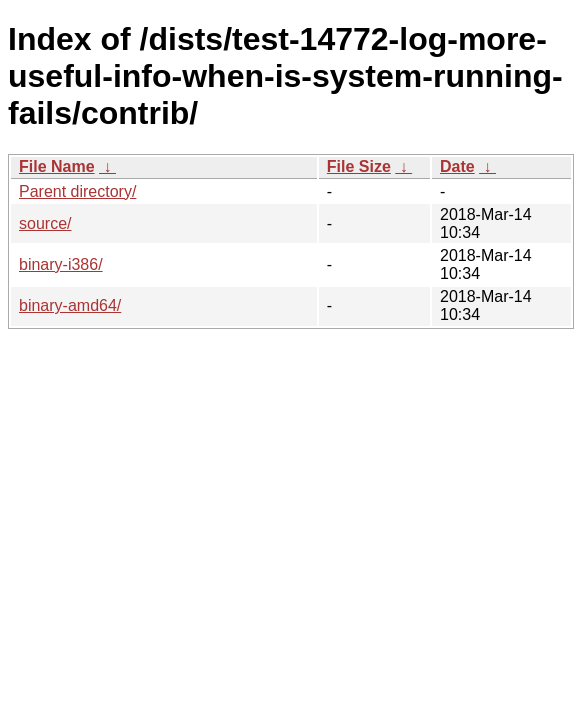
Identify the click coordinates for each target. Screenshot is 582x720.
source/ (45, 223)
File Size (359, 166)
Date (457, 166)
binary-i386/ (61, 264)
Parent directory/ (77, 191)
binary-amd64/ (70, 305)
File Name (57, 166)
